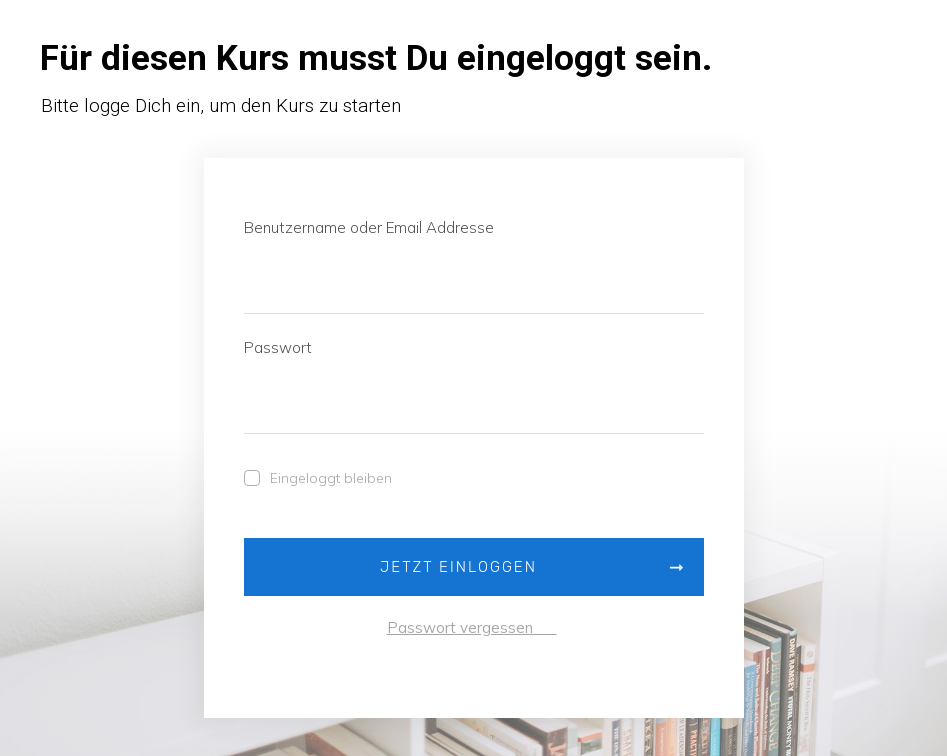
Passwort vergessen (472, 627)
